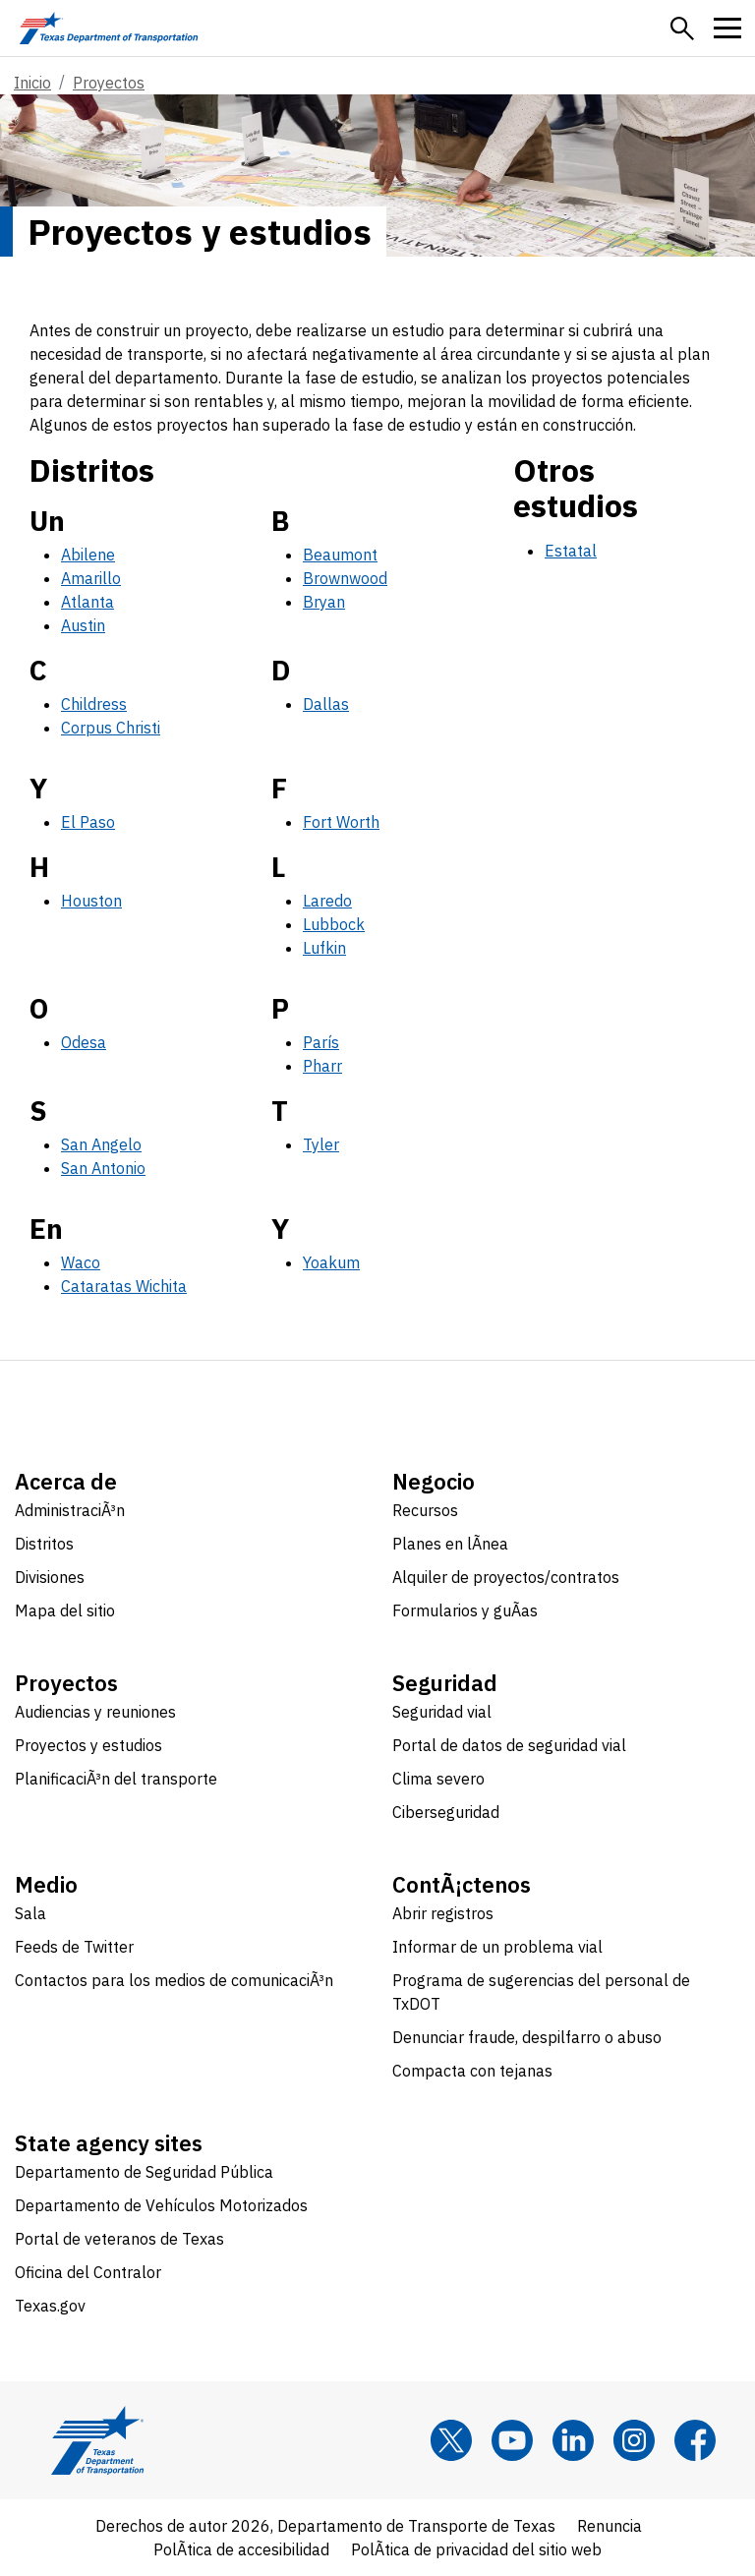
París (321, 1042)
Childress (94, 704)
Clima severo (438, 1778)
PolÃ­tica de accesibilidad (241, 2549)
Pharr (322, 1066)
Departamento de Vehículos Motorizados (161, 2205)
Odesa (83, 1042)
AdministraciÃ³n (70, 1510)
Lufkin (324, 948)
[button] (682, 28)
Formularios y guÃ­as (465, 1610)
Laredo (327, 900)
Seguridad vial (442, 1712)
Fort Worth (341, 822)
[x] (451, 2440)
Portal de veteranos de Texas (119, 2239)
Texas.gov (50, 2305)
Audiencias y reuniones (95, 1712)
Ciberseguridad (445, 1812)
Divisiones (50, 1577)
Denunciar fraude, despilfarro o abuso (527, 2037)
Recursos (425, 1510)
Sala (30, 1913)
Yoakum (331, 1262)
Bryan (324, 602)
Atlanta (87, 602)
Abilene (88, 554)
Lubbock (334, 924)
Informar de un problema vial (497, 1947)
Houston (91, 900)
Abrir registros (443, 1913)
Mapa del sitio (65, 1610)
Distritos (44, 1543)
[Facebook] (695, 2440)
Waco (80, 1262)
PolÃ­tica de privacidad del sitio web (476, 2549)
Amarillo (91, 578)
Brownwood (345, 578)
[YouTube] (512, 2440)
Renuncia (609, 2526)
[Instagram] (634, 2440)
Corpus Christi (110, 727)
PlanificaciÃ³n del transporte (116, 1778)
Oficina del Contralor (88, 2272)
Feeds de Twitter (74, 1947)
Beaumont (340, 554)
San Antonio (103, 1168)
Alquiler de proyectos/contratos (505, 1577)
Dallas (326, 704)
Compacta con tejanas (472, 2070)
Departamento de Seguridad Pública (144, 2172)
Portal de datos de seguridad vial (509, 1745)
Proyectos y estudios (88, 1745)
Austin (83, 625)
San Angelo (101, 1144)
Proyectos (109, 82)
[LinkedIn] (573, 2440)
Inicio (32, 82)
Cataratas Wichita (124, 1286)
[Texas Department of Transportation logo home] (108, 28)
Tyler (321, 1144)
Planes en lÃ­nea (450, 1543)
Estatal (571, 550)
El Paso (88, 822)
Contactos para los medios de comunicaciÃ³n (174, 1980)
